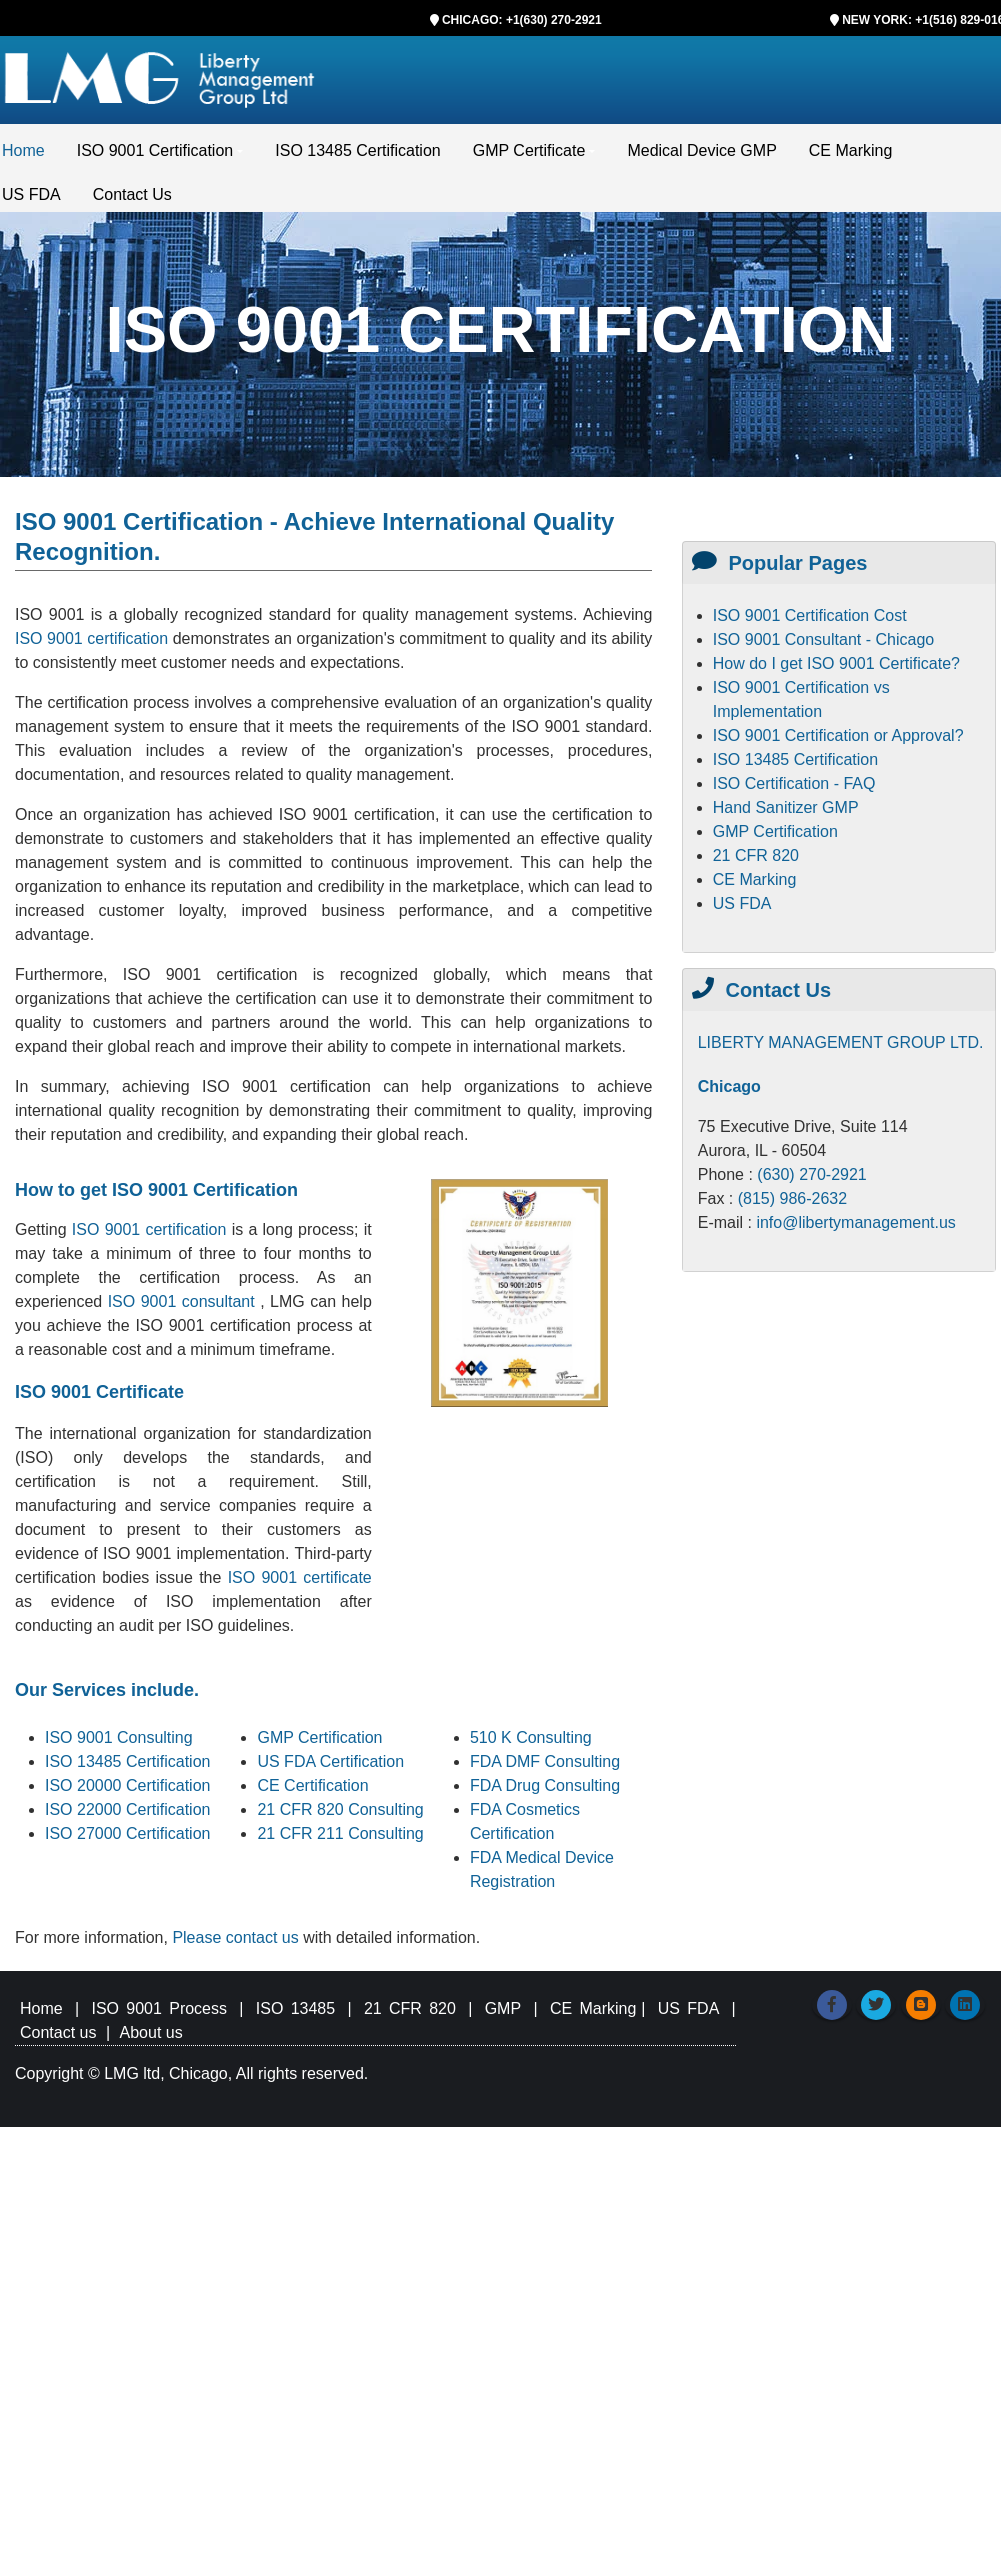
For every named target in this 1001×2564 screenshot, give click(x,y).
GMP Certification (319, 1741)
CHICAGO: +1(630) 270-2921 (522, 20)
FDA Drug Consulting (545, 1789)
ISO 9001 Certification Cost (810, 619)
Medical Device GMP (701, 154)
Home (23, 154)
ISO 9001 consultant (184, 1305)
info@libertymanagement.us (855, 1226)
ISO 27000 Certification (127, 1837)
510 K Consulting (531, 1741)
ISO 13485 (295, 2012)
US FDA (31, 198)
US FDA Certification (330, 1765)
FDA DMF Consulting (545, 1765)
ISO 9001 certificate (300, 1581)
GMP (503, 2012)
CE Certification (312, 1789)
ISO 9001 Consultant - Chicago (823, 643)
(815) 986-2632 (792, 1202)
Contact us (58, 2036)
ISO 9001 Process (159, 2012)
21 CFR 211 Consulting (340, 1837)
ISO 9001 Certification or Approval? (838, 739)
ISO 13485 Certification (357, 154)
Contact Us (132, 198)
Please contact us (237, 1941)
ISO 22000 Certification (127, 1813)
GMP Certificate (529, 154)
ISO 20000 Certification (127, 1789)
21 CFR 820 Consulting (340, 1813)
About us (151, 2036)
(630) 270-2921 (811, 1178)
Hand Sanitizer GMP (786, 811)
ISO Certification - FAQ (794, 787)
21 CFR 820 (756, 859)
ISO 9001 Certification (155, 154)
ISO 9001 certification (91, 642)
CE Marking (851, 154)
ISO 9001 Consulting (119, 1741)
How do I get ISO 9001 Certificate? (836, 667)
